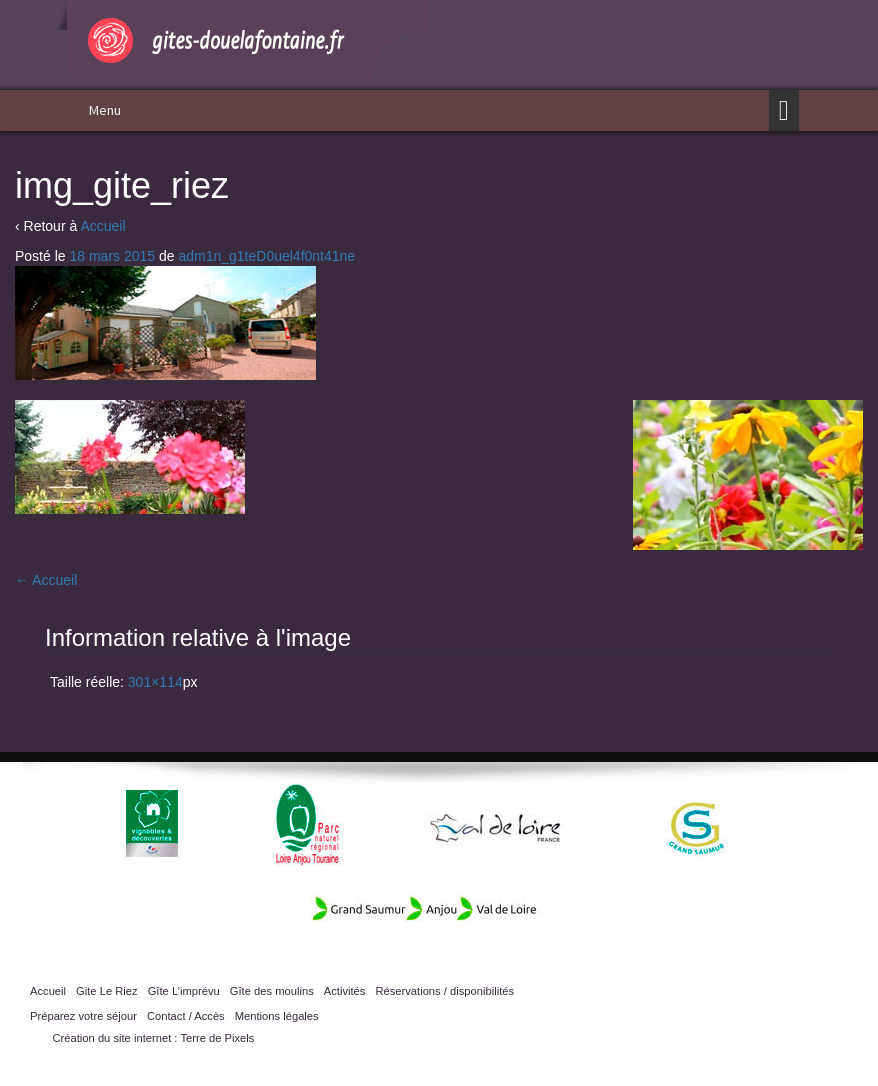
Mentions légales (277, 1016)
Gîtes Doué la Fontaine (244, 40)
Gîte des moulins (272, 991)
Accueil (102, 226)
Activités (345, 991)
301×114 (155, 682)
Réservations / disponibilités (444, 991)
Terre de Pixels (217, 1038)
